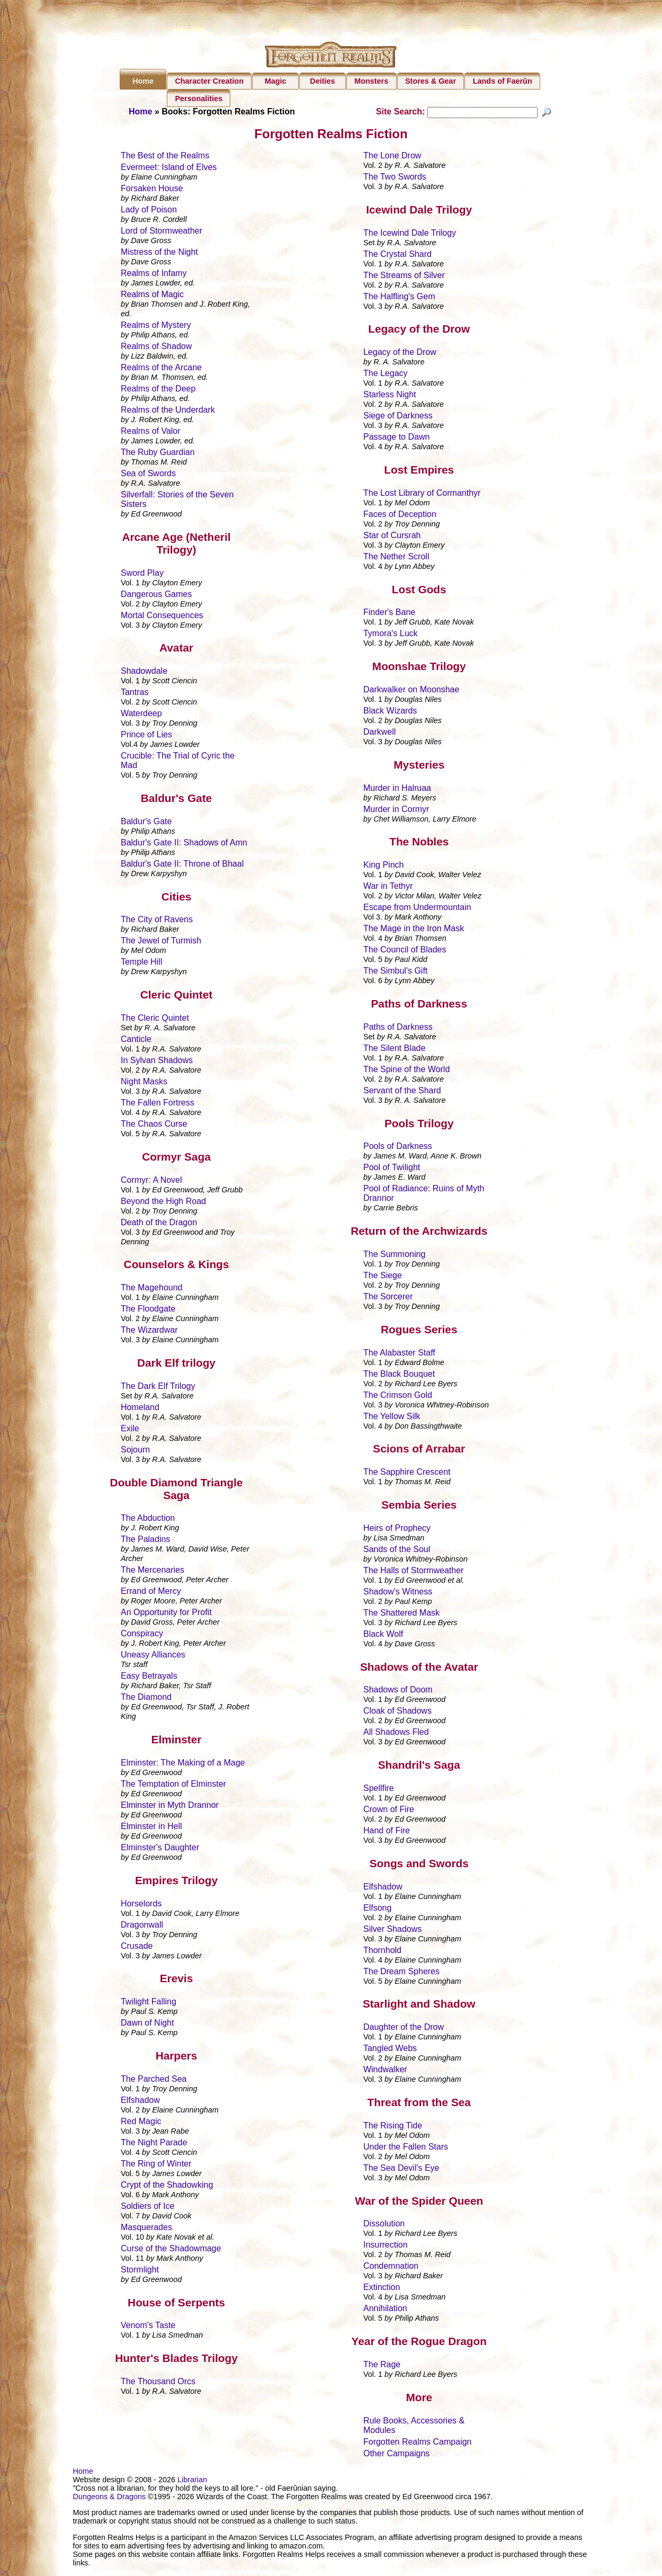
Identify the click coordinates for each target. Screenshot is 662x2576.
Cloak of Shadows (397, 1712)
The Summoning (394, 1255)
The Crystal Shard (397, 255)
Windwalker (385, 2070)
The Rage (381, 2365)
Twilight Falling (148, 2003)
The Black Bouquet (399, 1374)
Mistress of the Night (159, 253)
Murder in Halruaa (397, 789)
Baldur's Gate (146, 822)
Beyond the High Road (163, 1202)
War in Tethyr (388, 887)
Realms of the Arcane (161, 368)
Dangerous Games (156, 595)
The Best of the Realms (165, 157)
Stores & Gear (430, 81)
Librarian (192, 2481)
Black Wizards (390, 712)
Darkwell (379, 733)
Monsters (371, 81)
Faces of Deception (399, 515)
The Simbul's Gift (395, 972)
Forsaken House (152, 189)
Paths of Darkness (398, 1028)
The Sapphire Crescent (407, 1473)
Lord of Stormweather (161, 232)
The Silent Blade (394, 1049)
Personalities (198, 98)
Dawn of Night (147, 2024)
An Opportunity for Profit (166, 1613)
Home (143, 81)
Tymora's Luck (390, 634)
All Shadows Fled (396, 1733)
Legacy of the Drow (399, 353)
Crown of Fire (388, 1810)
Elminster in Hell (151, 1827)
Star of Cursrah (392, 536)
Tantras (134, 693)
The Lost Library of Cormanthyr (421, 494)
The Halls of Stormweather (413, 1571)
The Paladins (145, 1540)
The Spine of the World (406, 1070)
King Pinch (383, 866)
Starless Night (389, 395)
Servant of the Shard (402, 1092)
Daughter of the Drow (403, 2028)
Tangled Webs (390, 2049)
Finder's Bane (389, 613)
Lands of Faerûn (502, 81)
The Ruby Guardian (158, 453)
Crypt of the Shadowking (167, 2186)
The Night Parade (154, 2144)
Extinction (381, 2288)
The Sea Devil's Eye (401, 2169)
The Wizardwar (149, 1331)
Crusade (137, 1946)
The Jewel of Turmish (161, 942)
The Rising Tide (392, 2127)
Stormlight (140, 2271)
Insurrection (385, 2246)
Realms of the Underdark (168, 411)
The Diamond (146, 1698)
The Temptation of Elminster (173, 1785)
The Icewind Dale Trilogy (409, 233)
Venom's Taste (148, 2326)
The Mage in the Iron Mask (413, 929)
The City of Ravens (157, 920)
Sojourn (135, 1451)
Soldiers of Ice (147, 2207)
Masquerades (146, 2228)
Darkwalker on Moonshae (411, 691)
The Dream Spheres (401, 1972)
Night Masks (144, 1083)
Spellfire (378, 1789)
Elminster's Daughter (160, 1848)
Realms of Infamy (153, 274)
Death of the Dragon (159, 1223)
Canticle (136, 1040)
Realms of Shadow (156, 347)
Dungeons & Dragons (109, 2498)
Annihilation (385, 2309)
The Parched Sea (154, 2080)
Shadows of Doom (398, 1691)
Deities (322, 81)
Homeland (140, 1408)
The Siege (382, 1276)
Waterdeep (141, 714)
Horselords (141, 1904)
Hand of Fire (386, 1832)
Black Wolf (383, 1635)
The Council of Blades (404, 951)
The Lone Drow (392, 157)
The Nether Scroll (396, 558)
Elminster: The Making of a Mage (183, 1764)
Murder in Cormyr (396, 810)
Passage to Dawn (396, 438)
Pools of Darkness (397, 1147)
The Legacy (385, 374)
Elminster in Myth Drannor (170, 1806)
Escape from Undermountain (417, 908)
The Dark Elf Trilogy (158, 1387)
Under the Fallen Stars (405, 2148)
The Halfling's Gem (399, 297)
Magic (276, 81)
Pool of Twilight (391, 1168)
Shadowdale (144, 672)
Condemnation (390, 2267)
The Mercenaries (152, 1571)
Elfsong (377, 1908)
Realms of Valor (151, 432)
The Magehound (152, 1289)
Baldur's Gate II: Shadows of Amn (184, 844)
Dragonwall (142, 1925)
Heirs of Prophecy (397, 1529)
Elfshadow (140, 2101)
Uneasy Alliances (153, 1656)
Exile (130, 1429)
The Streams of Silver (404, 276)
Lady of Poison (149, 211)
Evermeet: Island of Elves (169, 168)
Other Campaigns (396, 2454)
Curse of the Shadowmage (171, 2249)
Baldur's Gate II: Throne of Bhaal (182, 865)
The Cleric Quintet (155, 1019)
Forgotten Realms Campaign (417, 2442)
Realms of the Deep (158, 390)
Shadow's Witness (397, 1593)
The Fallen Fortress (157, 1104)
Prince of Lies (146, 736)
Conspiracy (142, 1634)
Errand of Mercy (151, 1592)
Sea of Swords (148, 474)
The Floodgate (148, 1310)
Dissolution (384, 2225)
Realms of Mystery (156, 326)
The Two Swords (394, 178)
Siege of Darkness (398, 417)
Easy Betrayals (149, 1677)
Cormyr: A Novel (151, 1181)
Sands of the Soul (396, 1550)
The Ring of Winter (156, 2165)
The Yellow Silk (392, 1417)
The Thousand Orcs (158, 2382)
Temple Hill (141, 963)
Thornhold (382, 1951)
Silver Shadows (392, 1930)
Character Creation (209, 81)
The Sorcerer (388, 1298)
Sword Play (142, 573)
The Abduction (148, 1519)
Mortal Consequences (162, 616)
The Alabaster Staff (399, 1353)
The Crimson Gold (397, 1396)
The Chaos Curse (154, 1125)
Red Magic (141, 2122)
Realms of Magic (152, 295)
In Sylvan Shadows (157, 1061)
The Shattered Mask (401, 1614)
